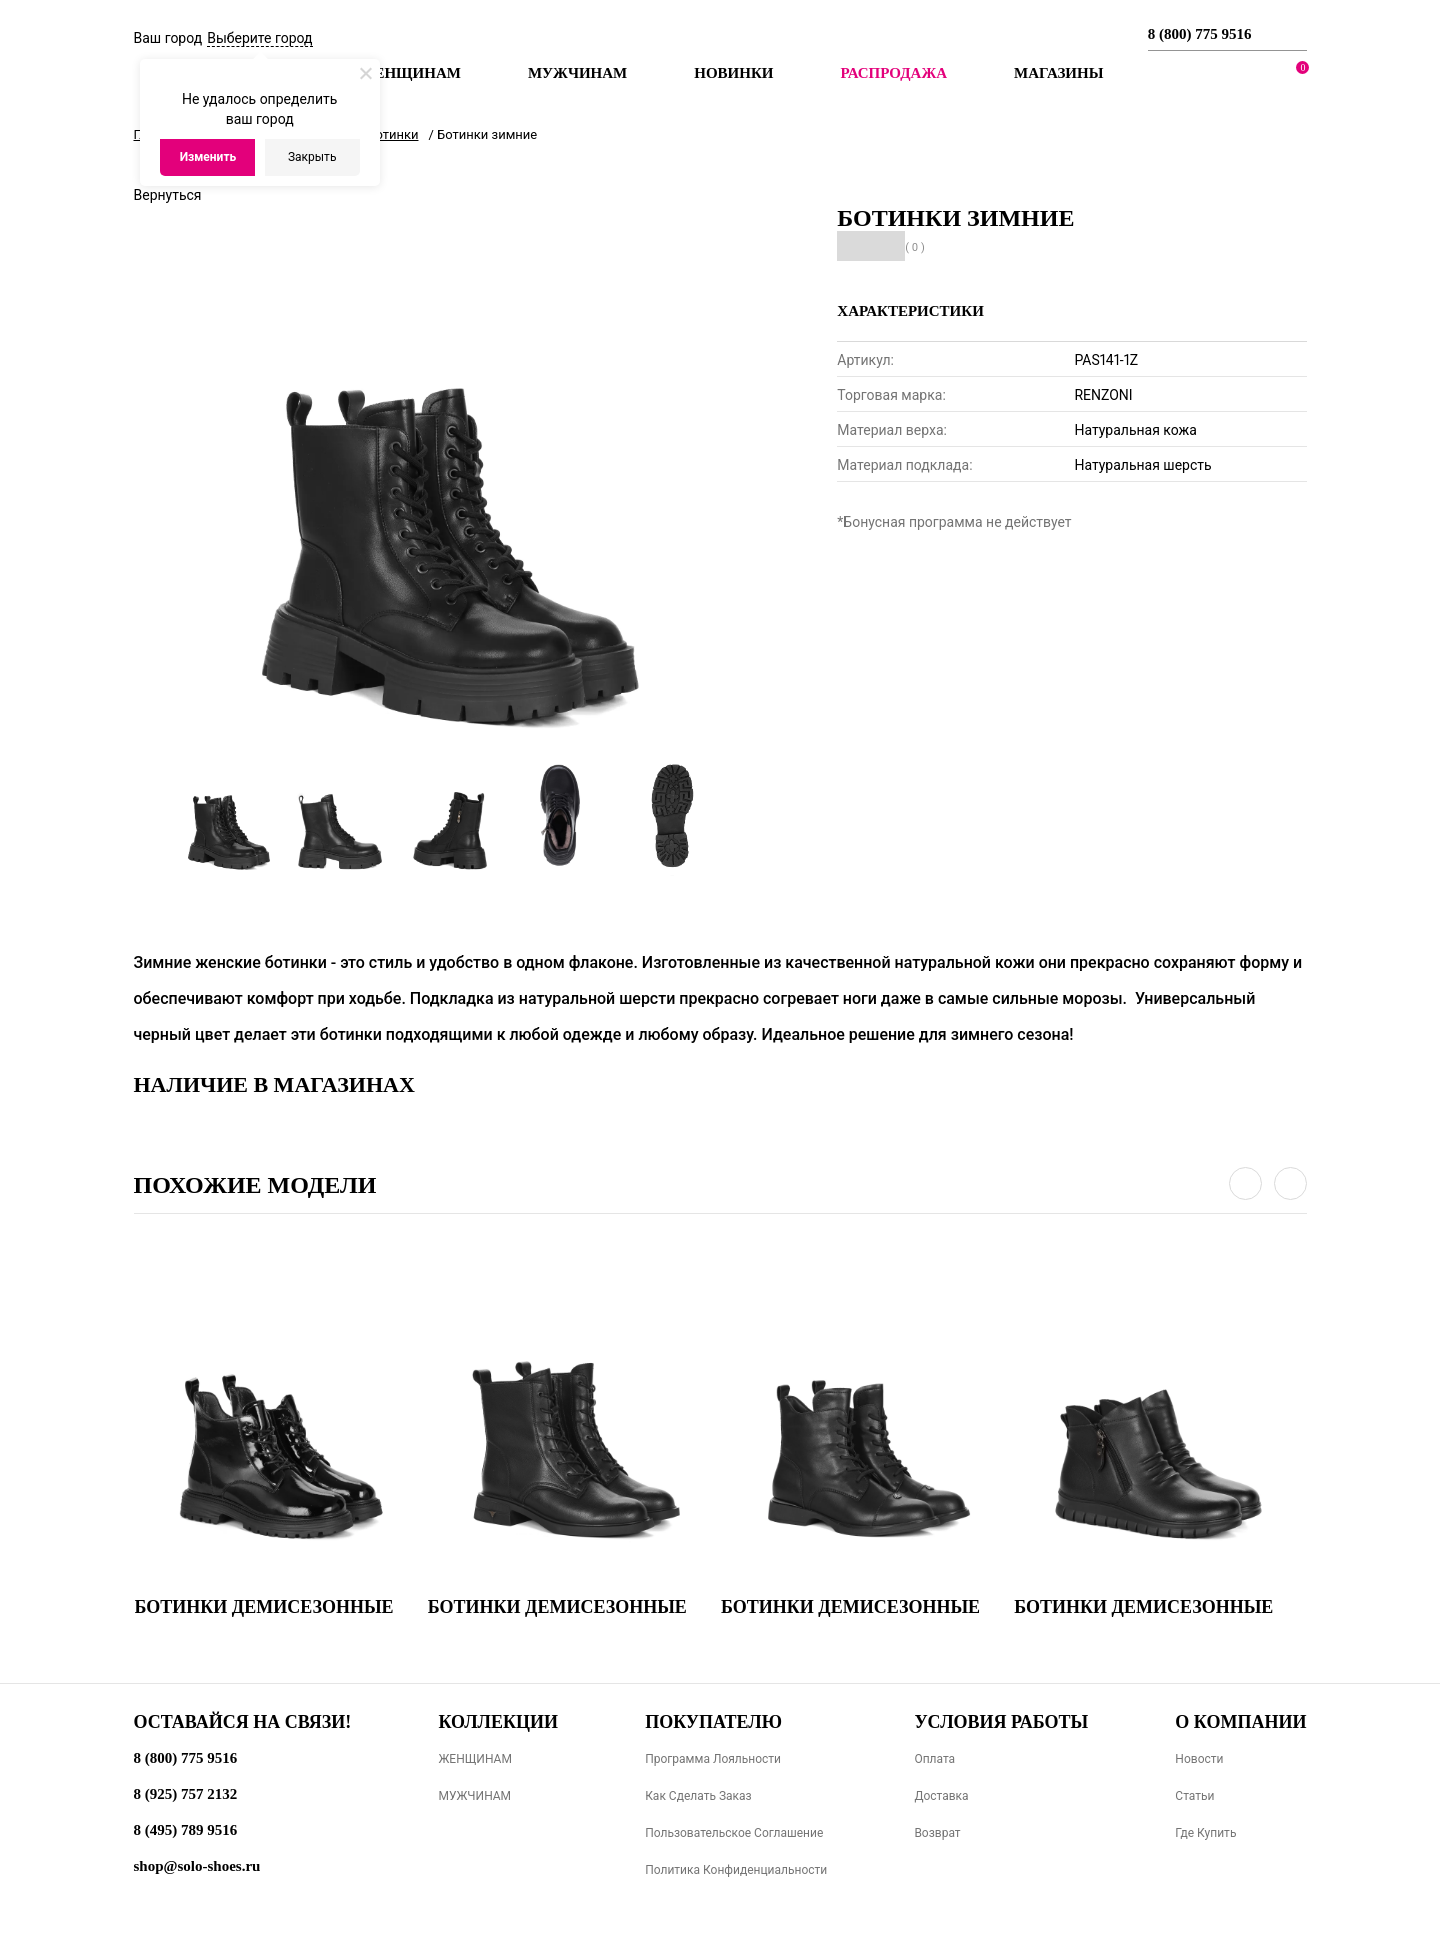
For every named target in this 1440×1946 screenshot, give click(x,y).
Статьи (1194, 1796)
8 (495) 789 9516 (186, 1830)
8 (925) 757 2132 (186, 1794)
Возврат (937, 1833)
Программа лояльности (713, 1759)
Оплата (934, 1759)
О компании (1240, 1722)
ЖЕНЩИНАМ (474, 1759)
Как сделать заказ (698, 1796)
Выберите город (259, 38)
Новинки (733, 73)
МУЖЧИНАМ (474, 1796)
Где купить (1205, 1833)
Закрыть (312, 157)
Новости (1199, 1759)
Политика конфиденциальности (736, 1870)
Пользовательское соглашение (734, 1833)
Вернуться (168, 195)
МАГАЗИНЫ (1058, 73)
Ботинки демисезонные (264, 1607)
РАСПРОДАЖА (893, 73)
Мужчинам (577, 73)
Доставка (941, 1796)
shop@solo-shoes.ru (197, 1866)
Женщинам (410, 73)
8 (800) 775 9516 (1200, 34)
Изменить (208, 157)
